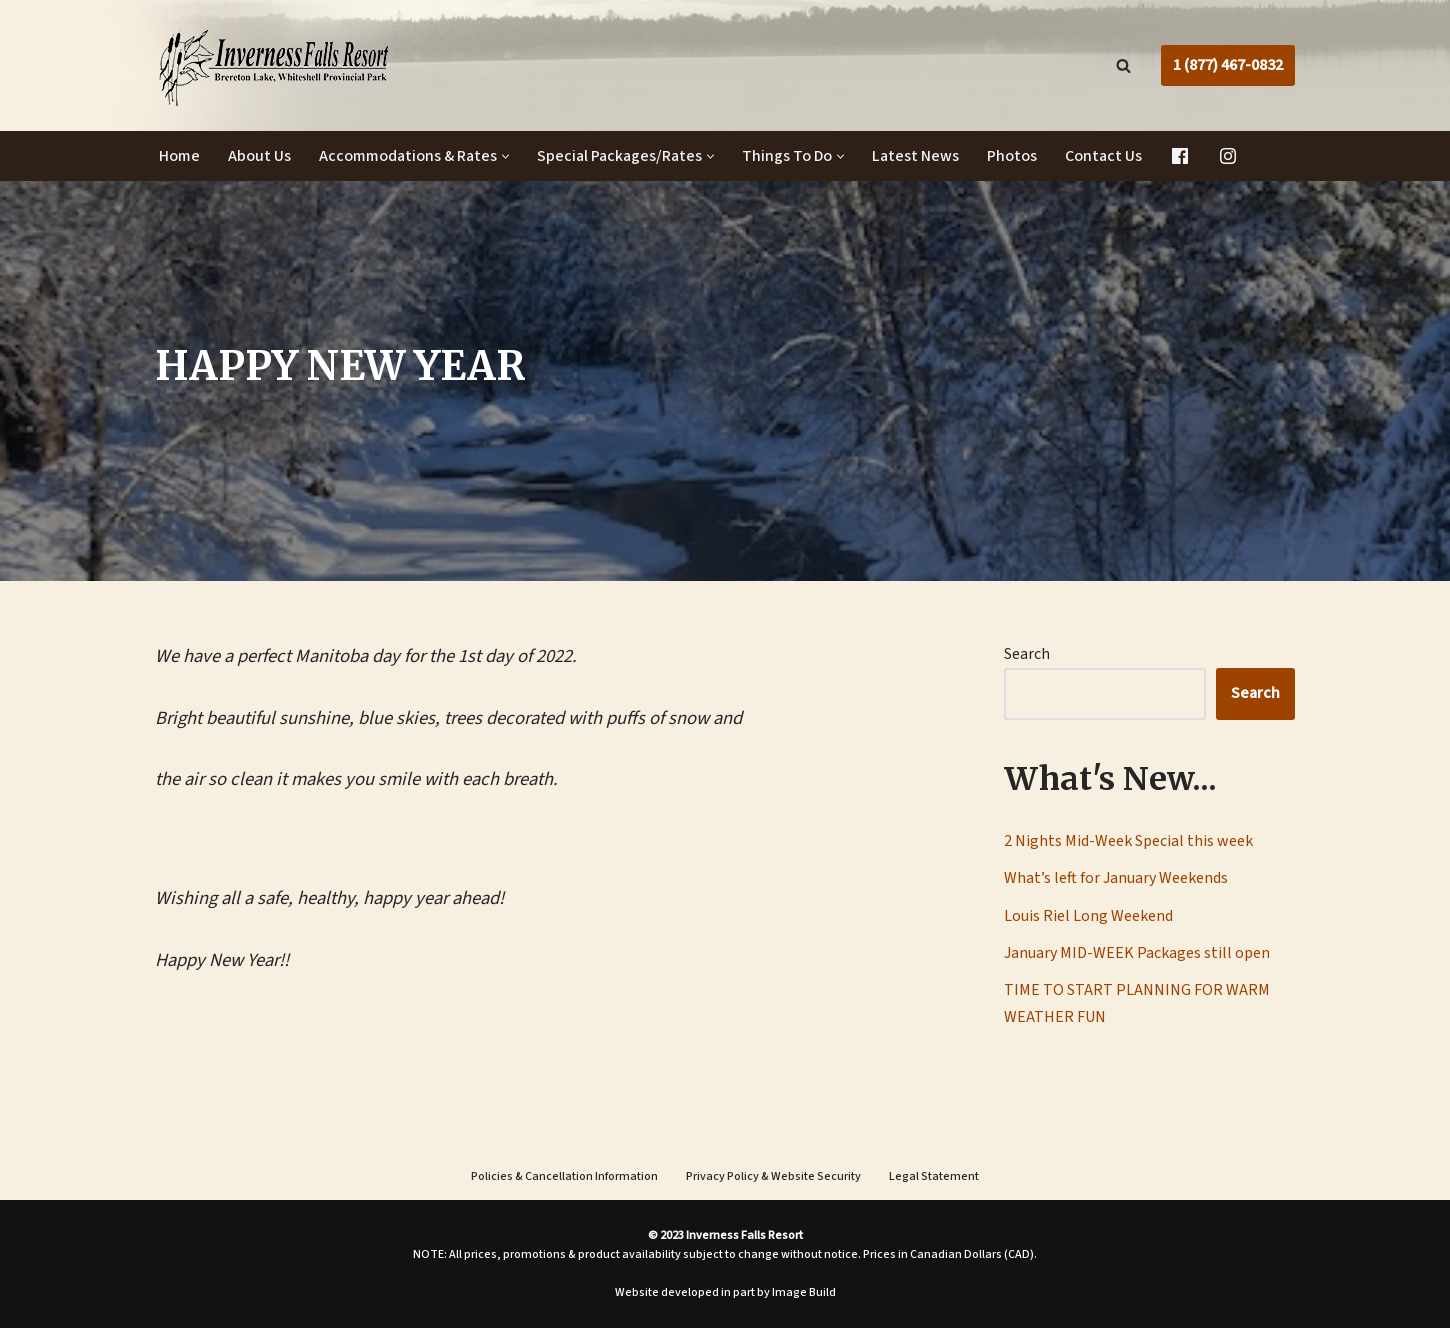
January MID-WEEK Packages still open (1137, 953)
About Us (259, 156)
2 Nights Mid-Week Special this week (1128, 841)
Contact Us (1103, 156)
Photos (1012, 156)
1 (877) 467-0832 (1228, 65)
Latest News (915, 156)
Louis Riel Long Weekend (1088, 916)
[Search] (1123, 65)
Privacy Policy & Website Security (773, 1176)
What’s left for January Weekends (1116, 878)
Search (1027, 654)
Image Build (804, 1292)
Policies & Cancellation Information (564, 1176)
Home (179, 156)
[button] (505, 156)
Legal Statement (934, 1176)
